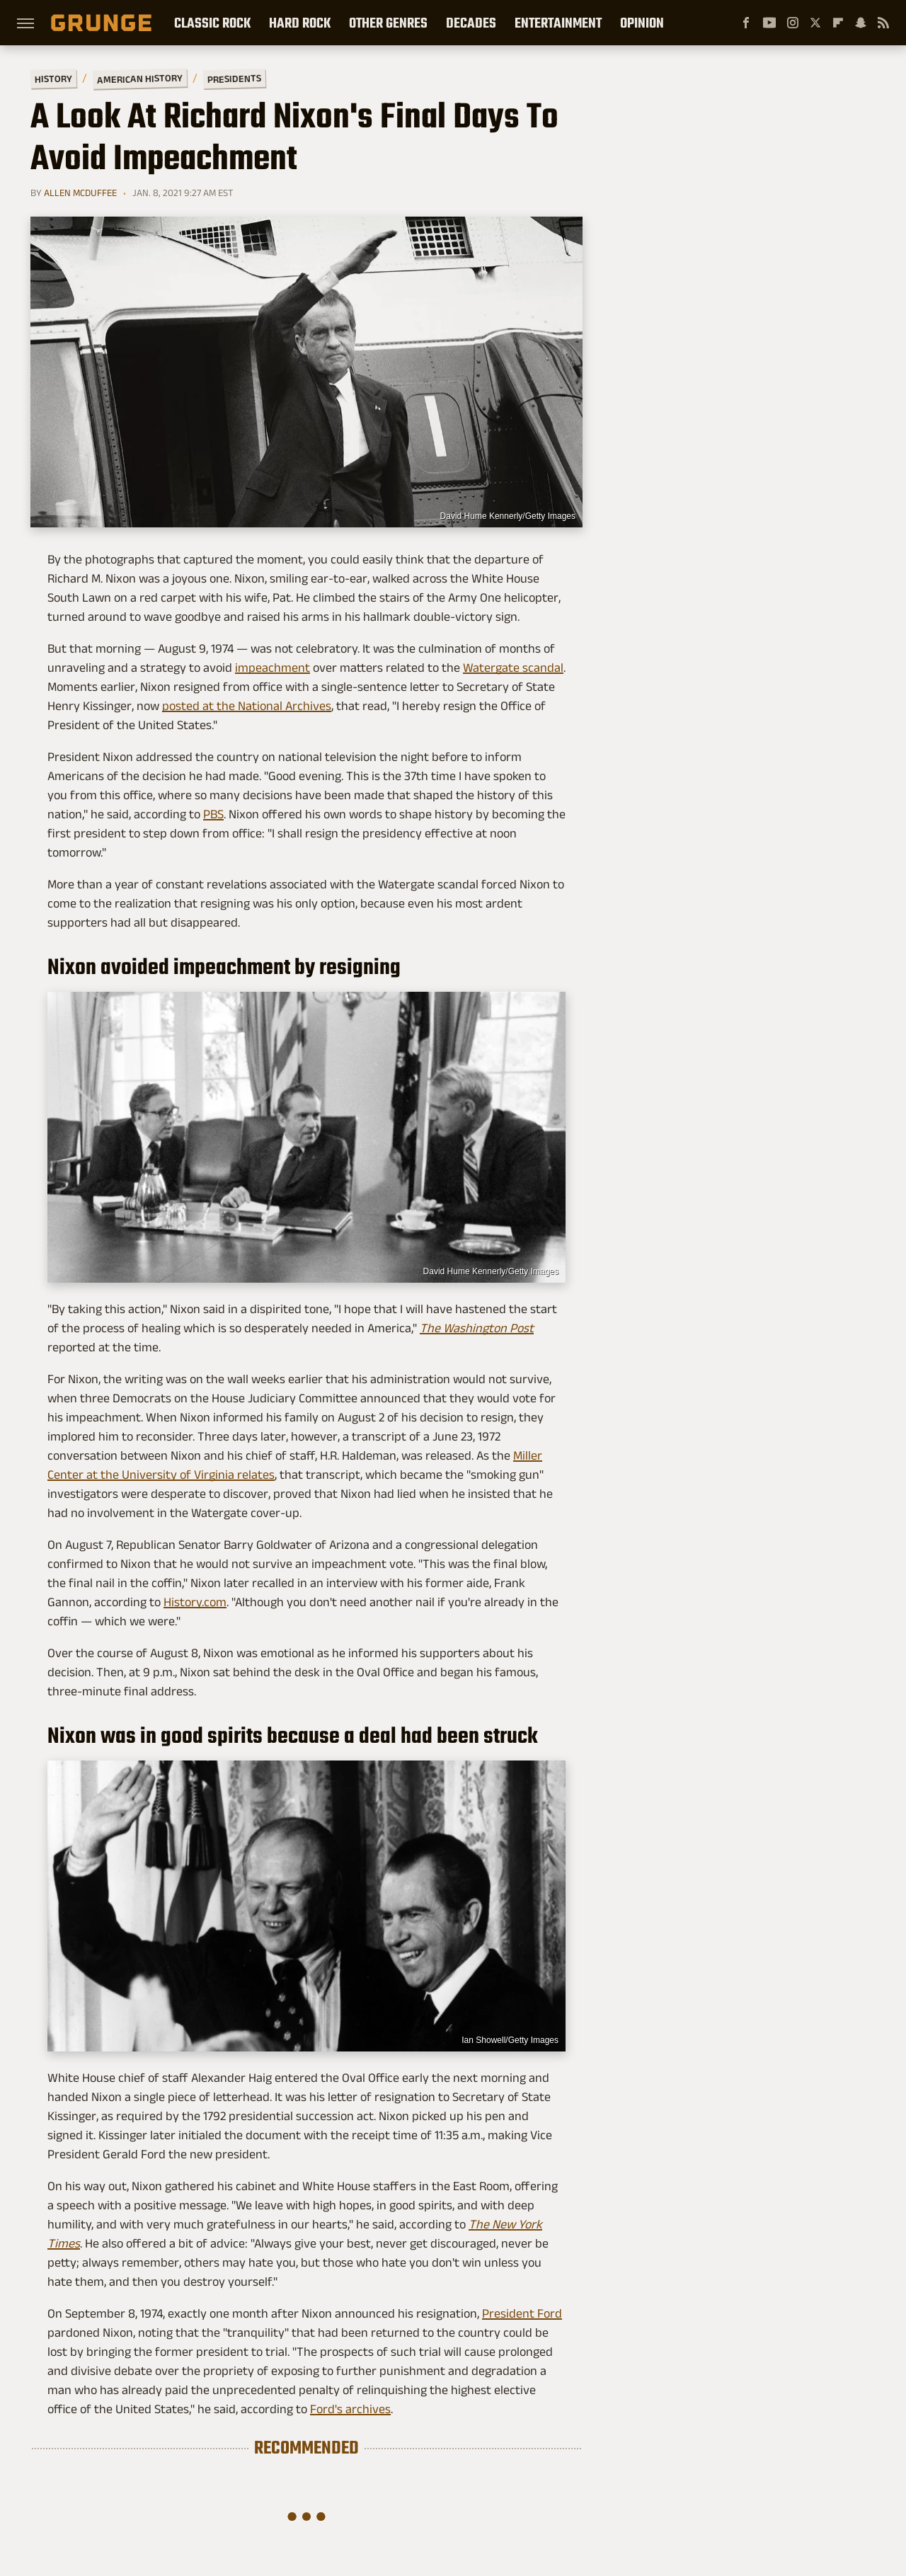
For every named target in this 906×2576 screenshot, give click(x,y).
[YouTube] (769, 22)
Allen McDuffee (80, 192)
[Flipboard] (838, 22)
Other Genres (388, 23)
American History (140, 78)
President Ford (522, 2313)
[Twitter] (815, 22)
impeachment (272, 667)
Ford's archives (350, 2409)
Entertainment (558, 23)
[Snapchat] (860, 22)
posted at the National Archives (246, 706)
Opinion (642, 23)
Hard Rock (300, 23)
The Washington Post (477, 1328)
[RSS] (883, 22)
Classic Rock (212, 23)
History (53, 78)
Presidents (234, 78)
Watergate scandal (513, 667)
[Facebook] (746, 22)
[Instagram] (792, 22)
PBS (213, 814)
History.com (195, 1602)
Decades (471, 23)
